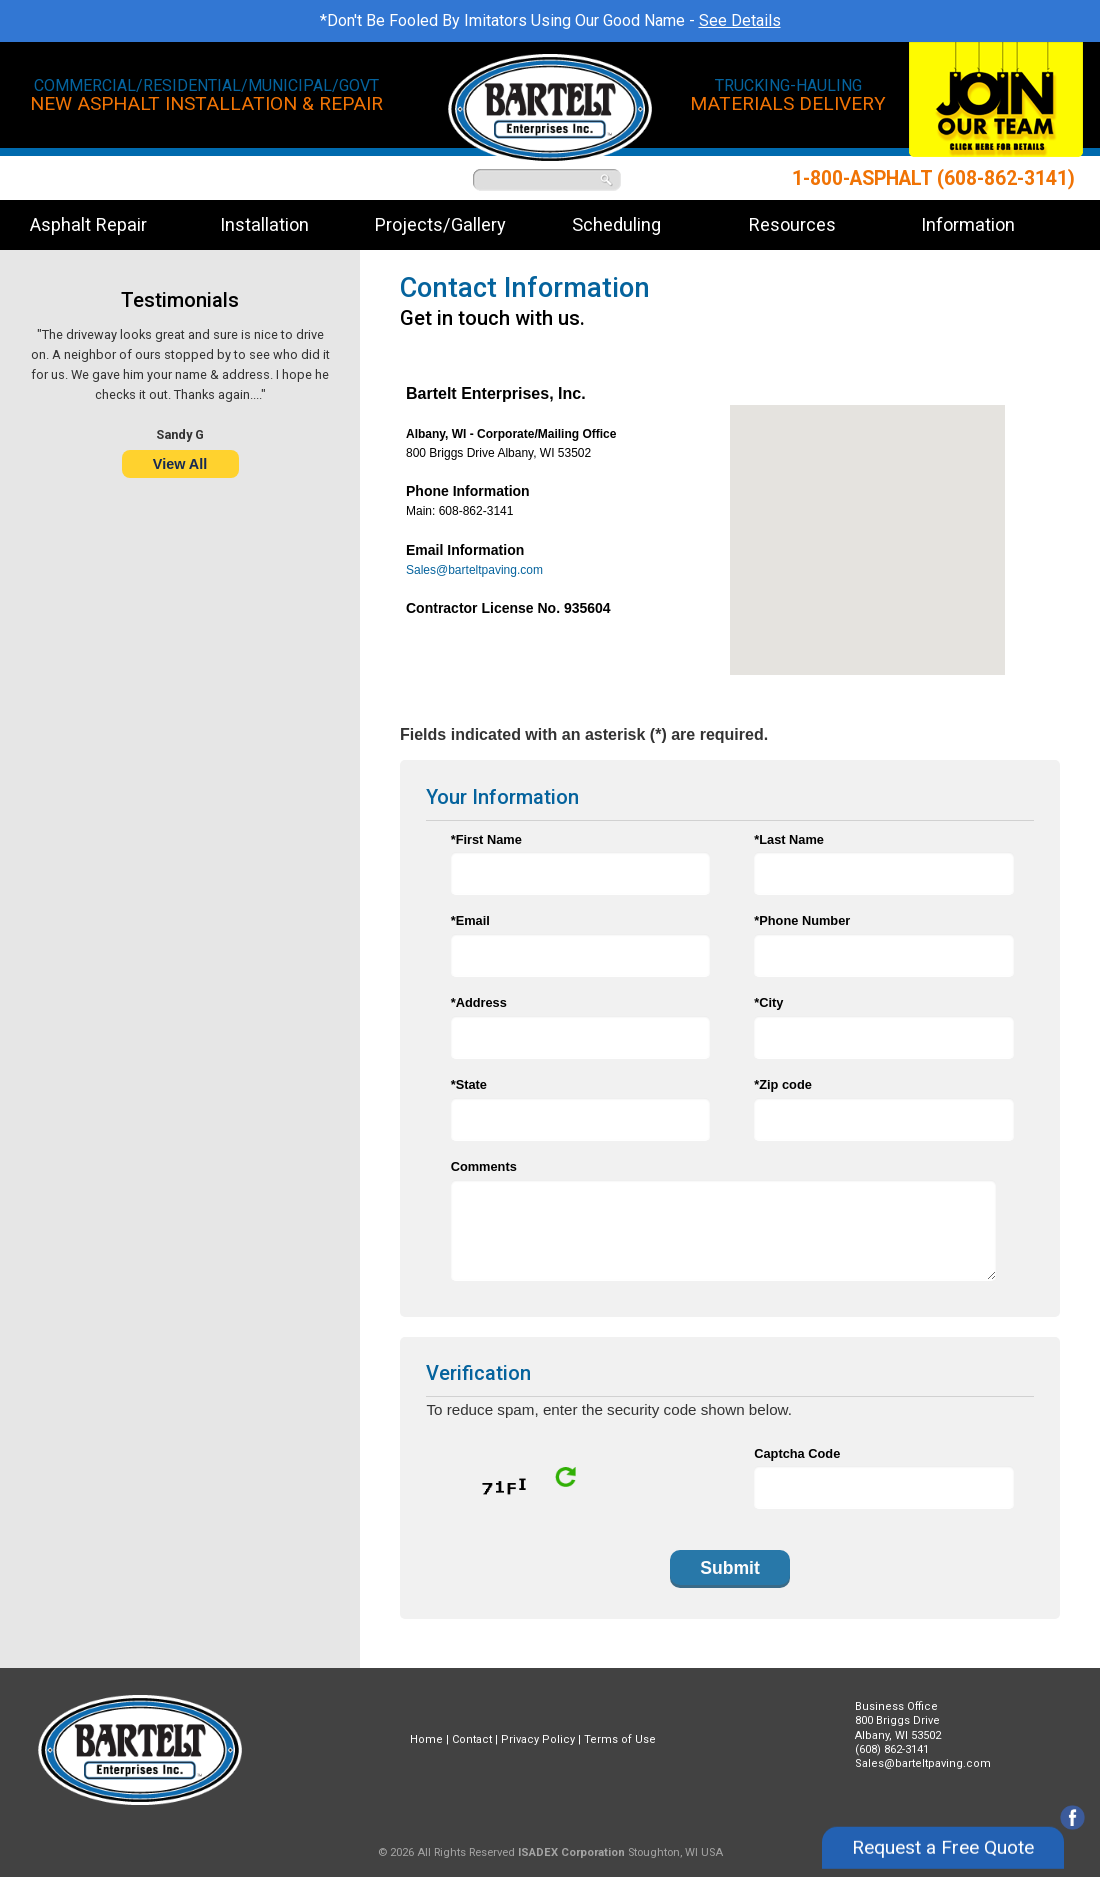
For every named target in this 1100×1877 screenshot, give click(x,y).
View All (180, 464)
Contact (472, 1739)
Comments (484, 1166)
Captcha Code (797, 1453)
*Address (479, 1002)
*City (768, 1002)
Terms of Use (620, 1739)
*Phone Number (802, 920)
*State (469, 1084)
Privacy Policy (538, 1739)
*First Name (486, 839)
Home (426, 1739)
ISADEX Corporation (571, 1852)
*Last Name (789, 839)
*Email (470, 920)
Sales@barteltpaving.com (474, 570)
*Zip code (783, 1084)
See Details (740, 20)
